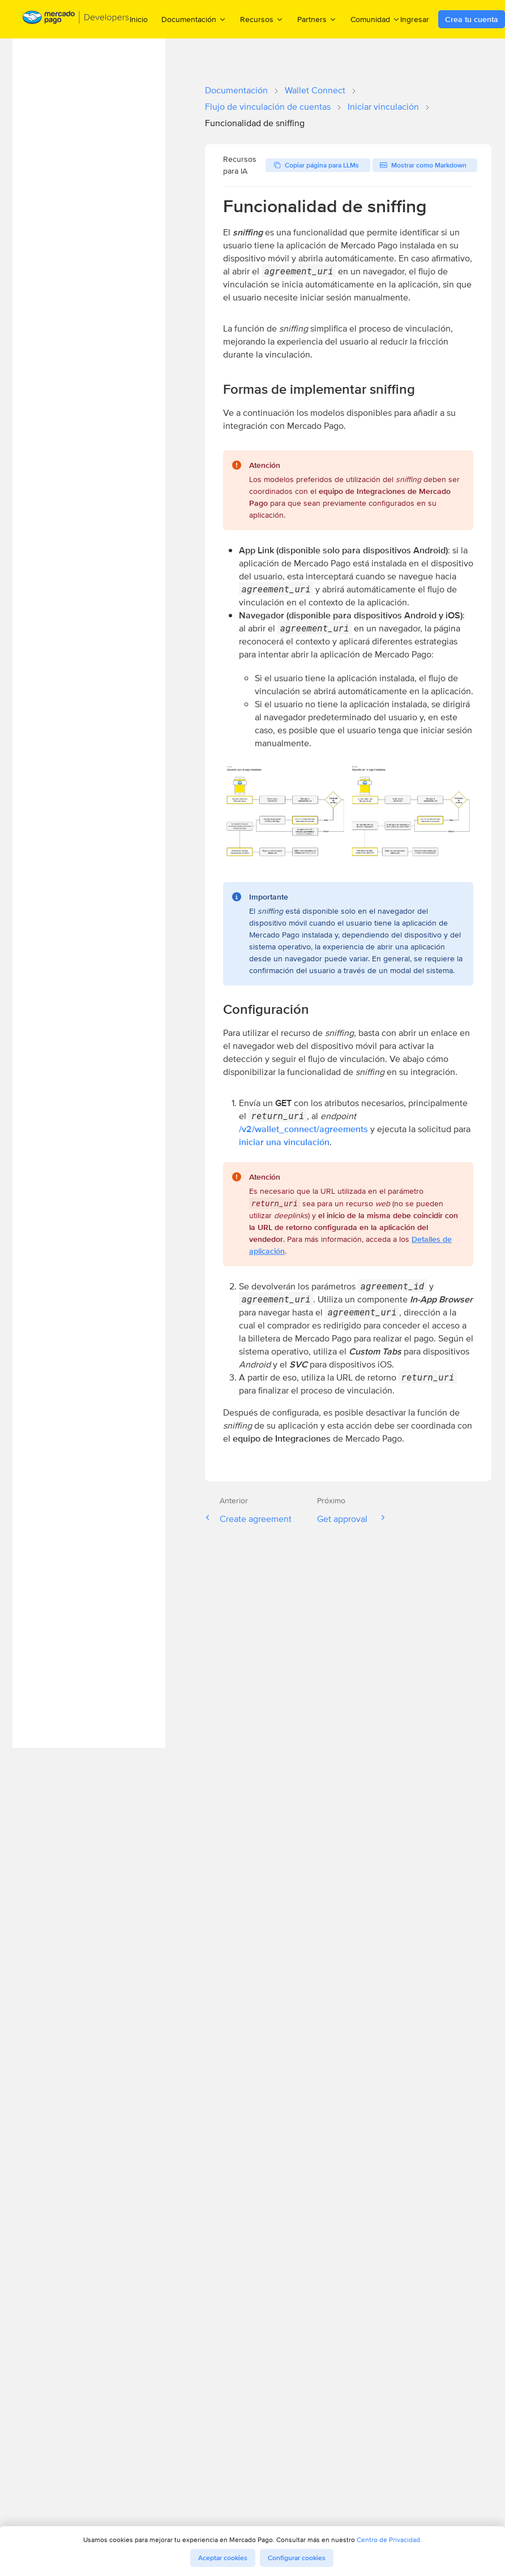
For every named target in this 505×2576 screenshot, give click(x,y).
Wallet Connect (315, 90)
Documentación (236, 90)
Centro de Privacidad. (389, 2539)
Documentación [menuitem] (193, 19)
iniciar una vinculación (284, 1142)
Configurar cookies (297, 2558)
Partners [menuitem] (317, 19)
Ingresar (414, 19)
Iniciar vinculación (383, 106)
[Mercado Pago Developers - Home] (76, 19)
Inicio (139, 19)
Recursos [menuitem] (262, 19)
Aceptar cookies (222, 2558)
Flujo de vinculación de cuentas (268, 106)
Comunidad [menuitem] (375, 19)
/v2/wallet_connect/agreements (303, 1129)
